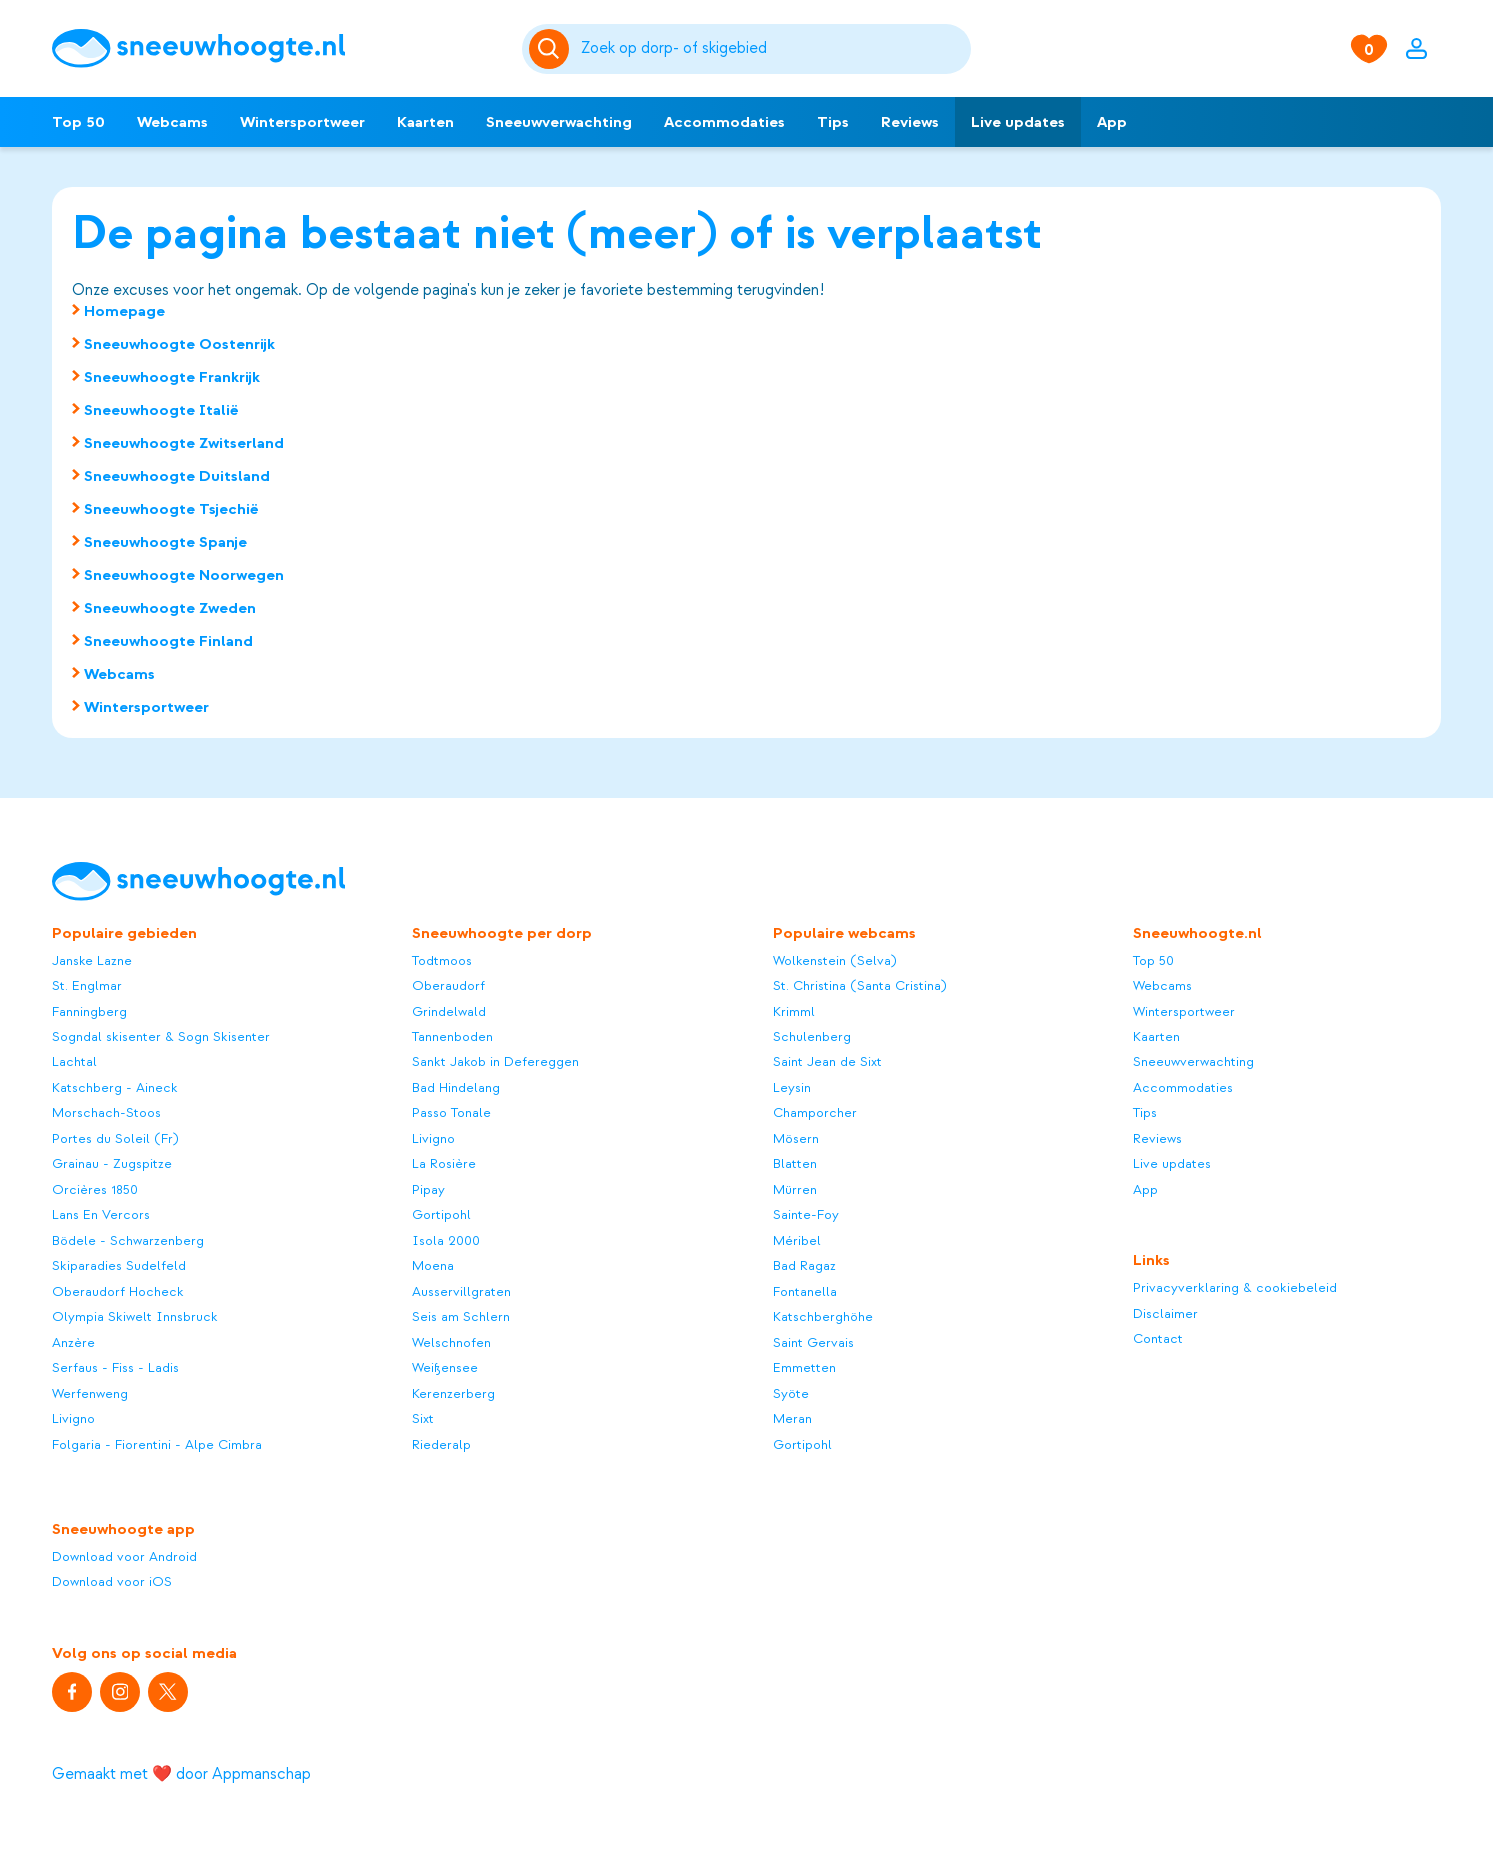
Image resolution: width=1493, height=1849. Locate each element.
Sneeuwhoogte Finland (168, 641)
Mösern (796, 1138)
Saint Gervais (813, 1342)
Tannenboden (452, 1036)
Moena (433, 1265)
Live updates (1018, 122)
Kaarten (425, 122)
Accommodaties (724, 122)
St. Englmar (87, 985)
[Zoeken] (773, 49)
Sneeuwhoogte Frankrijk (172, 377)
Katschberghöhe (823, 1316)
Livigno (73, 1418)
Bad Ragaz (804, 1265)
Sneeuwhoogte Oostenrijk (179, 344)
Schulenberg (812, 1036)
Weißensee (445, 1367)
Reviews (910, 122)
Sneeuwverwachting (559, 122)
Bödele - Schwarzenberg (128, 1240)
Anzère (73, 1342)
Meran (792, 1418)
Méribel (797, 1240)
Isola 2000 (446, 1240)
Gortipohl (441, 1214)
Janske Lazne (92, 960)
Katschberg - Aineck (115, 1087)
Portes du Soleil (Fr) (115, 1138)
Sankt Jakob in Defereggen (495, 1061)
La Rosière (444, 1163)
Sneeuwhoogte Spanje (165, 542)
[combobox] (773, 49)
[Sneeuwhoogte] (277, 48)
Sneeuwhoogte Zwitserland (184, 443)
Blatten (795, 1163)
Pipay (428, 1189)
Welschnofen (451, 1342)
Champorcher (815, 1112)
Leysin (792, 1087)
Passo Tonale (451, 1112)
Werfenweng (90, 1393)
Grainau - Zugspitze (112, 1163)
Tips (833, 122)
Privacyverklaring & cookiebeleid (1235, 1287)
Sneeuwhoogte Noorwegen (184, 575)
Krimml (794, 1011)
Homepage (124, 311)
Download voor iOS (112, 1581)
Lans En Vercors (101, 1214)
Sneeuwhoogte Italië (161, 410)
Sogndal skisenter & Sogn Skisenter (161, 1036)
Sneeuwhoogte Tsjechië (171, 509)
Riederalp (441, 1444)
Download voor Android (124, 1556)
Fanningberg (89, 1011)
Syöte (791, 1393)
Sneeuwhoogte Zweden (170, 608)
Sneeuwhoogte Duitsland (177, 476)
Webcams (172, 122)
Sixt (423, 1418)
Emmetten (804, 1367)
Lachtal (74, 1061)
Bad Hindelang (456, 1087)
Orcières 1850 (95, 1189)
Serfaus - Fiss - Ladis (115, 1367)
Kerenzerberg (453, 1393)
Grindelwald (449, 1011)
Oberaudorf (448, 985)
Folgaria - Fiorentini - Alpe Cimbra (157, 1444)
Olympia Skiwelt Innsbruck (135, 1316)
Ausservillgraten (461, 1291)
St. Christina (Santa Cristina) (860, 985)
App (1112, 122)
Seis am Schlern (461, 1316)
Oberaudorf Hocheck (118, 1291)
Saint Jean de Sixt (827, 1061)
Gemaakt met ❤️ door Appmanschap (181, 1774)
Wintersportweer (302, 122)
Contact (1158, 1338)
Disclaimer (1165, 1313)
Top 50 (78, 122)
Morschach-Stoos (106, 1112)
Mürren (795, 1189)
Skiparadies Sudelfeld (119, 1265)
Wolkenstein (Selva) (835, 960)
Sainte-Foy (806, 1214)
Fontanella (805, 1291)
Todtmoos (442, 960)
